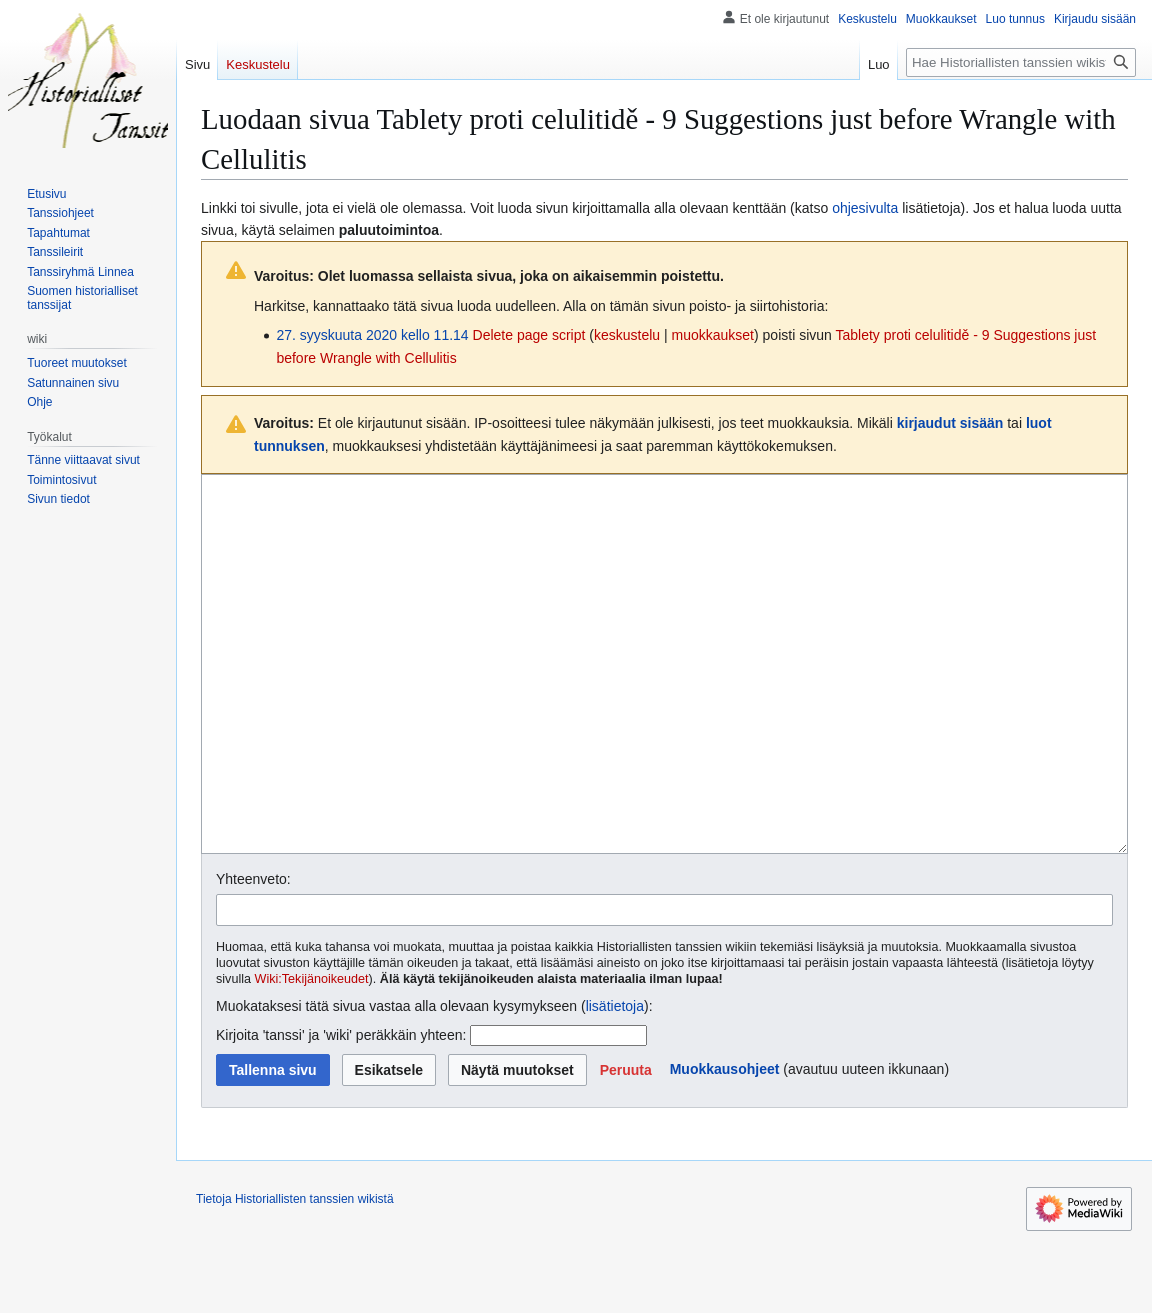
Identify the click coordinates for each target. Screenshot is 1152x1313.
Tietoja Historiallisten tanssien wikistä (295, 1274)
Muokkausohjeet (725, 1144)
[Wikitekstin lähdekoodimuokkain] (664, 701)
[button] (626, 1145)
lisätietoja (615, 1081)
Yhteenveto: (253, 954)
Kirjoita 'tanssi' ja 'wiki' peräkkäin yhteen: (341, 1110)
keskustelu (627, 335)
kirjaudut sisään (950, 423)
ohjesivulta (865, 208)
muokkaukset (713, 335)
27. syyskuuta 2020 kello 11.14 (372, 335)
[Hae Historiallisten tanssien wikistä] (1021, 62)
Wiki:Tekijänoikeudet (312, 1054)
